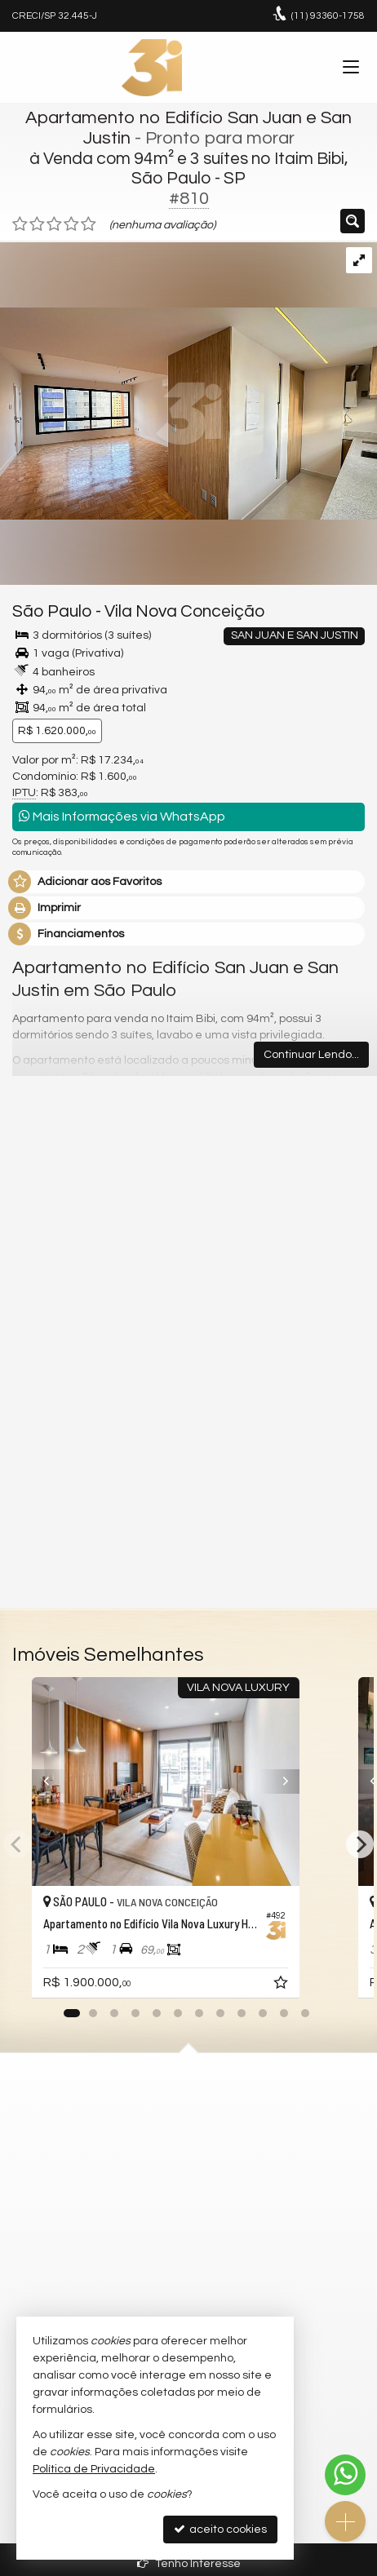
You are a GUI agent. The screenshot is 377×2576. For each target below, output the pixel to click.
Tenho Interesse (189, 2563)
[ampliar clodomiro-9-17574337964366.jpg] (188, 381)
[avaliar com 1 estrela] (20, 224)
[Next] (343, 1781)
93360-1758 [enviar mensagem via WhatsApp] (328, 16)
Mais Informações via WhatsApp (122, 816)
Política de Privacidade (94, 2469)
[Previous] (33, 1781)
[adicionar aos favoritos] (328, 1985)
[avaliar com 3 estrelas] (54, 224)
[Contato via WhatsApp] (345, 2474)
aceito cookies (220, 2529)
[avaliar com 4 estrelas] (71, 224)
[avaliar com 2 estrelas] (37, 224)
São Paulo (52, 611)
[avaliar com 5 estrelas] (88, 224)
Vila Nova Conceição (184, 611)
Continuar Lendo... (311, 1054)
